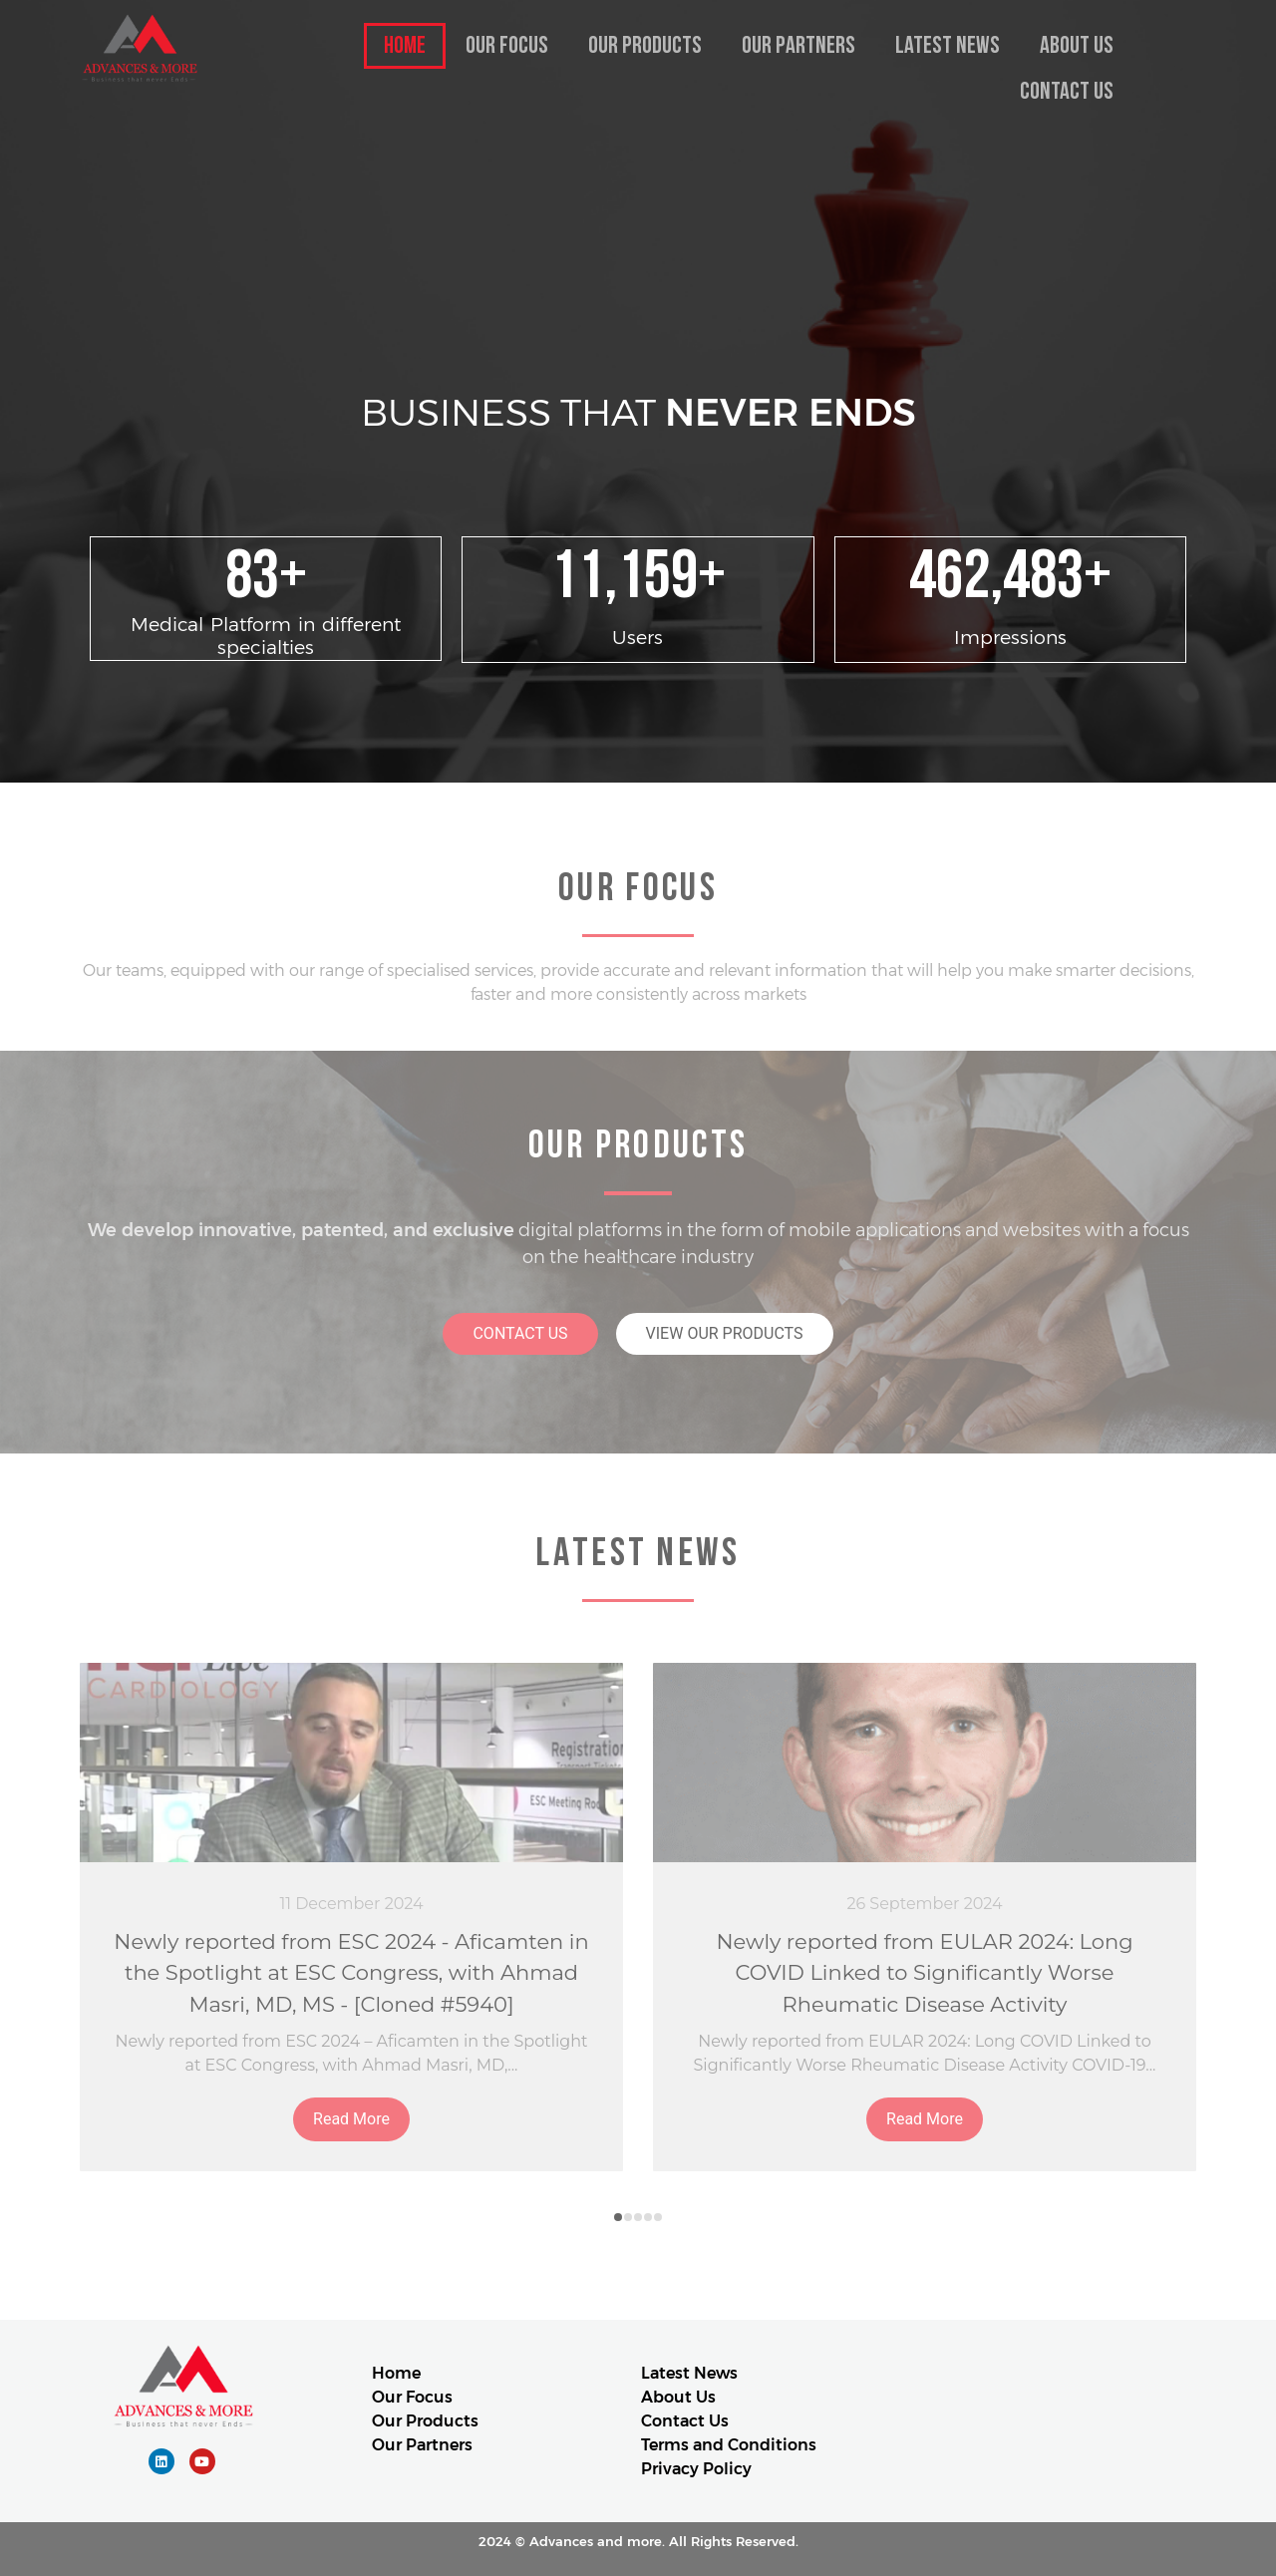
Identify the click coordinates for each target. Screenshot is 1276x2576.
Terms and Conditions (728, 2444)
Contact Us (1067, 91)
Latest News (947, 45)
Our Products (645, 45)
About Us (1077, 45)
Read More (351, 2118)
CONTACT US (520, 1333)
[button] (618, 2217)
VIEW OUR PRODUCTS (724, 1333)
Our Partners (798, 45)
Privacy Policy (696, 2468)
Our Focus (507, 45)
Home (405, 45)
